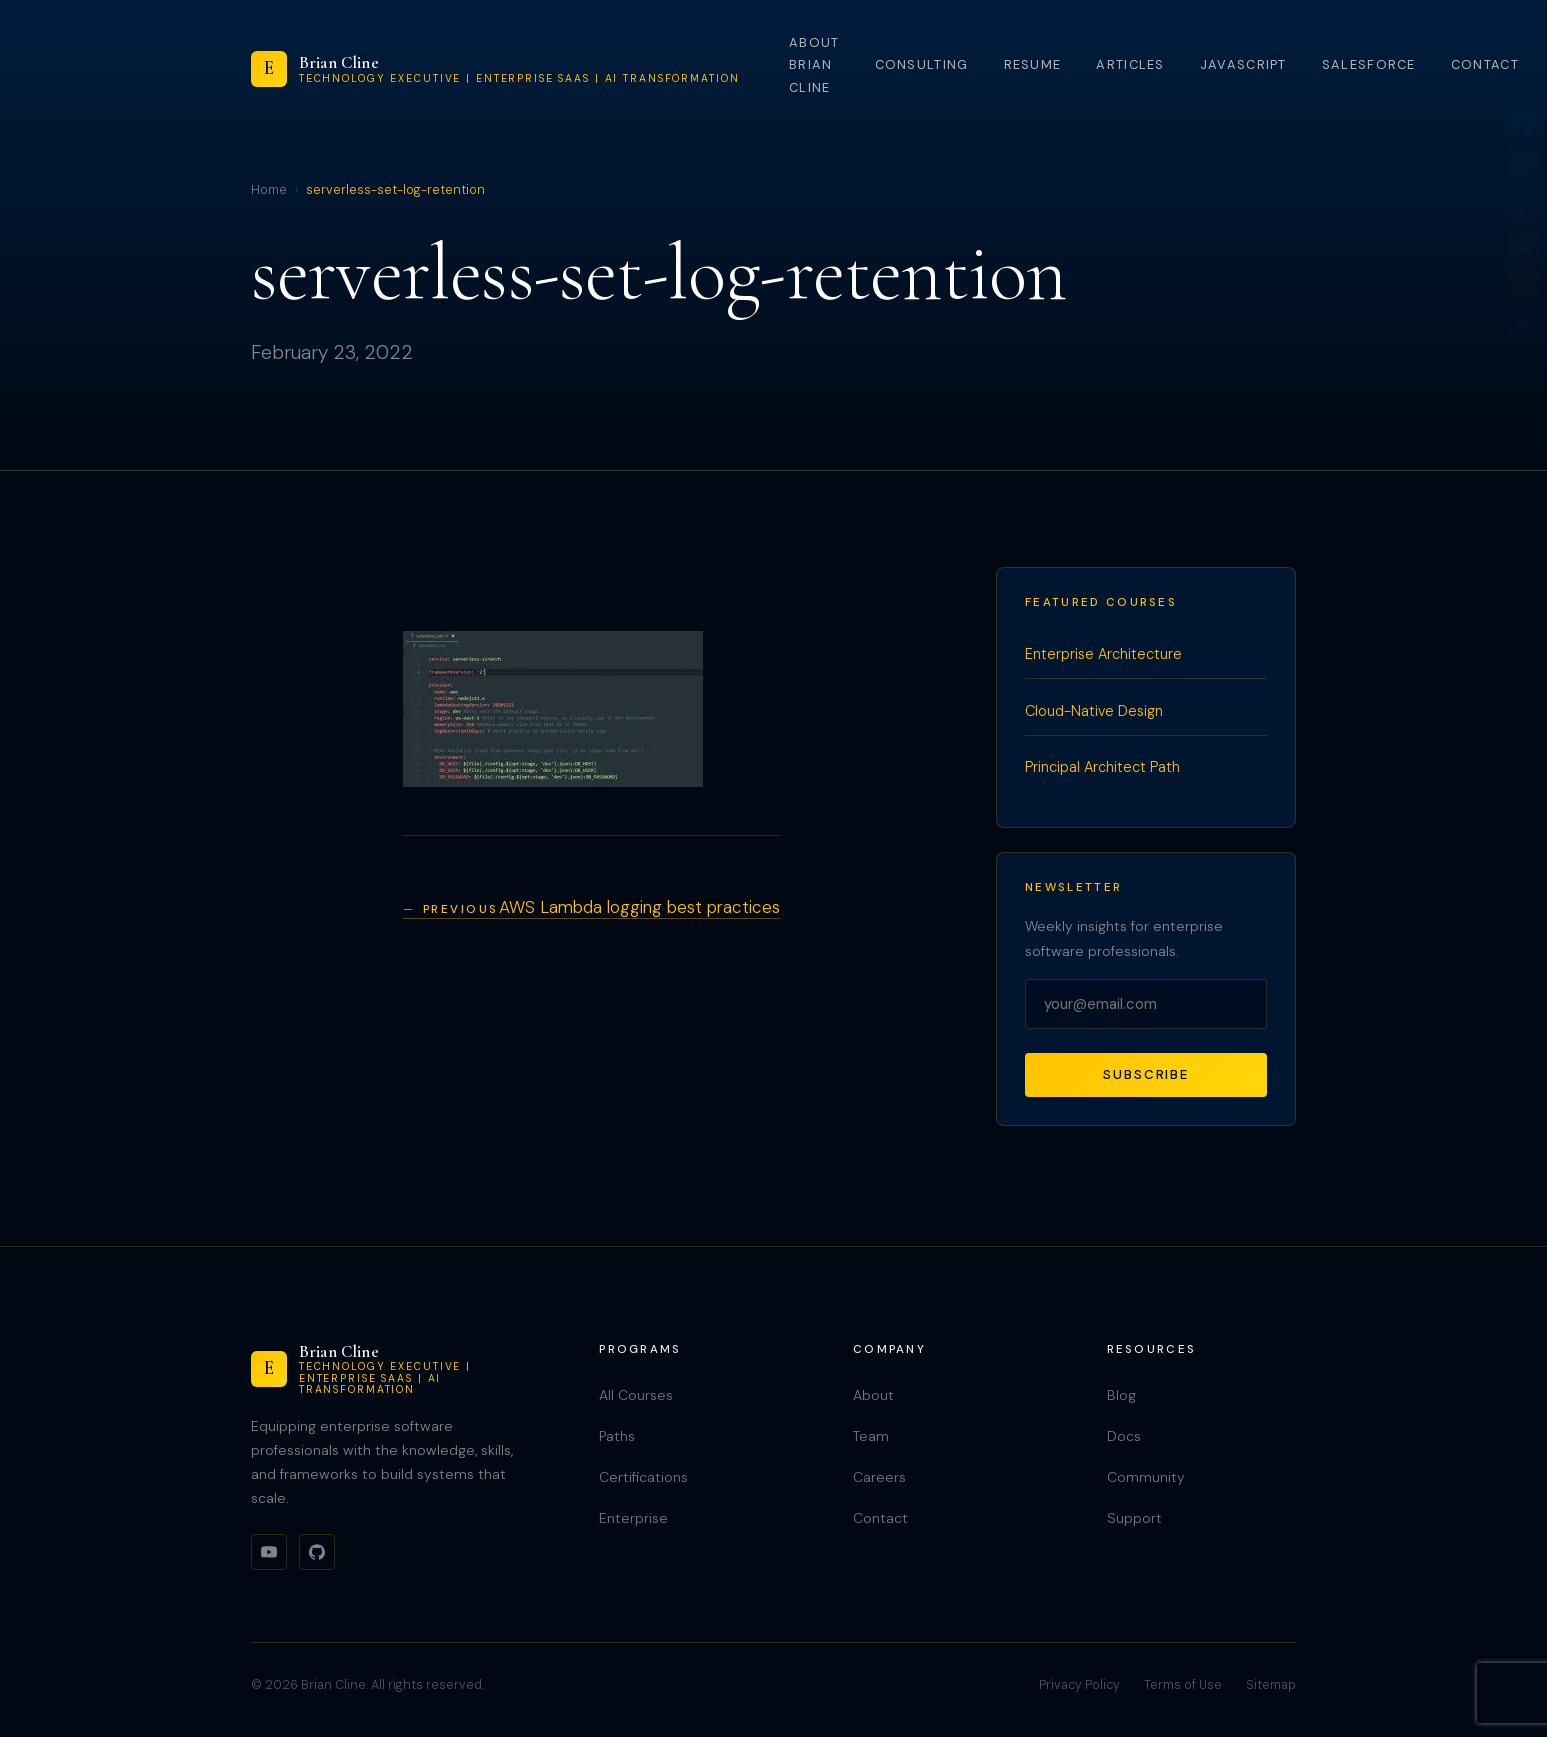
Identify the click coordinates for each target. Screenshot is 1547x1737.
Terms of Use (1183, 1685)
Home (269, 190)
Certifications (643, 1477)
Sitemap (1271, 1685)
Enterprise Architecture (1103, 654)
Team (871, 1436)
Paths (617, 1436)
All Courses (636, 1395)
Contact (1485, 64)
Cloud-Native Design (1094, 711)
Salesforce (1369, 64)
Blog (1121, 1395)
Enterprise (633, 1518)
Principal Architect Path (1102, 767)
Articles (1130, 64)
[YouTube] (269, 1552)
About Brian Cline (814, 65)
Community (1146, 1477)
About (873, 1395)
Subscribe (1146, 1074)
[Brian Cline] (495, 69)
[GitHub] (317, 1552)
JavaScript (1243, 64)
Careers (879, 1477)
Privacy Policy (1079, 1685)
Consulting (922, 64)
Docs (1124, 1436)
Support (1134, 1518)
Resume (1033, 64)
